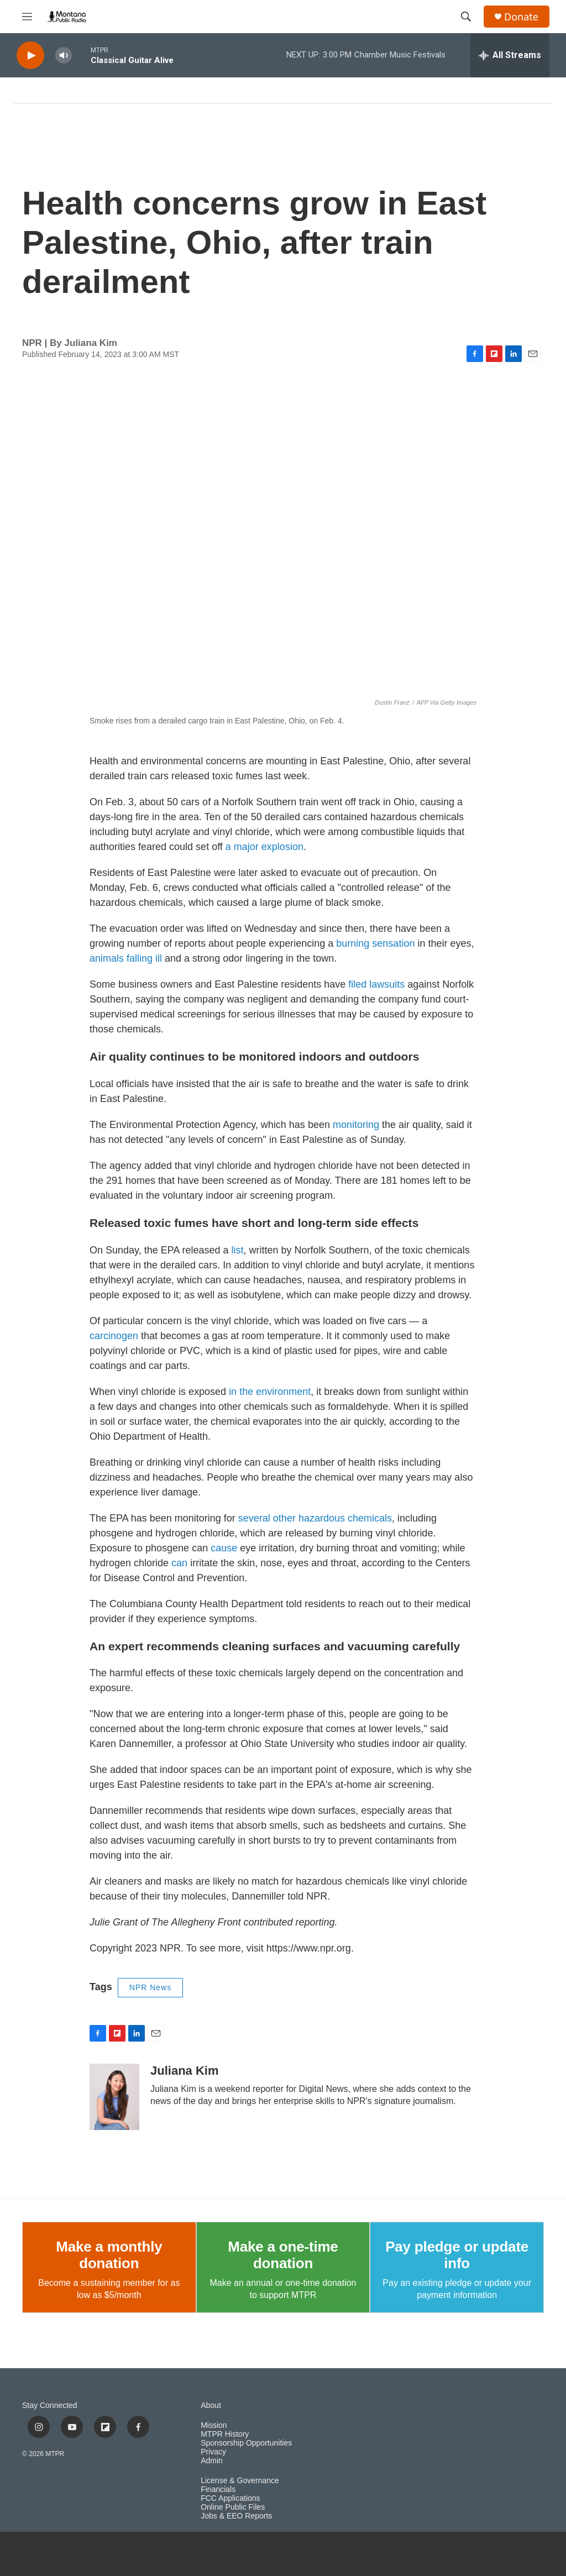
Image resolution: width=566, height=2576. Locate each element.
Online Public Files (233, 2507)
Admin (212, 2461)
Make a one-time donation (283, 2254)
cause (225, 1548)
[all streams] (509, 55)
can (180, 1562)
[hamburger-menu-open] (27, 17)
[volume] (63, 55)
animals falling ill (126, 958)
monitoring (357, 1124)
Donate (521, 17)
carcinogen (115, 1335)
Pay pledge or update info (456, 2254)
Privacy (213, 2452)
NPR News (150, 1987)
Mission (214, 2425)
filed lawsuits (376, 984)
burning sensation (375, 943)
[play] (30, 55)
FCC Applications (230, 2498)
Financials (218, 2489)
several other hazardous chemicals (315, 1518)
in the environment (270, 1391)
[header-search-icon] (465, 17)
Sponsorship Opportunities (246, 2443)
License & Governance (240, 2481)
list (238, 1250)
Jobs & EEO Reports (236, 2516)
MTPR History (225, 2434)
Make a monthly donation (109, 2254)
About (211, 2405)
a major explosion (264, 846)
